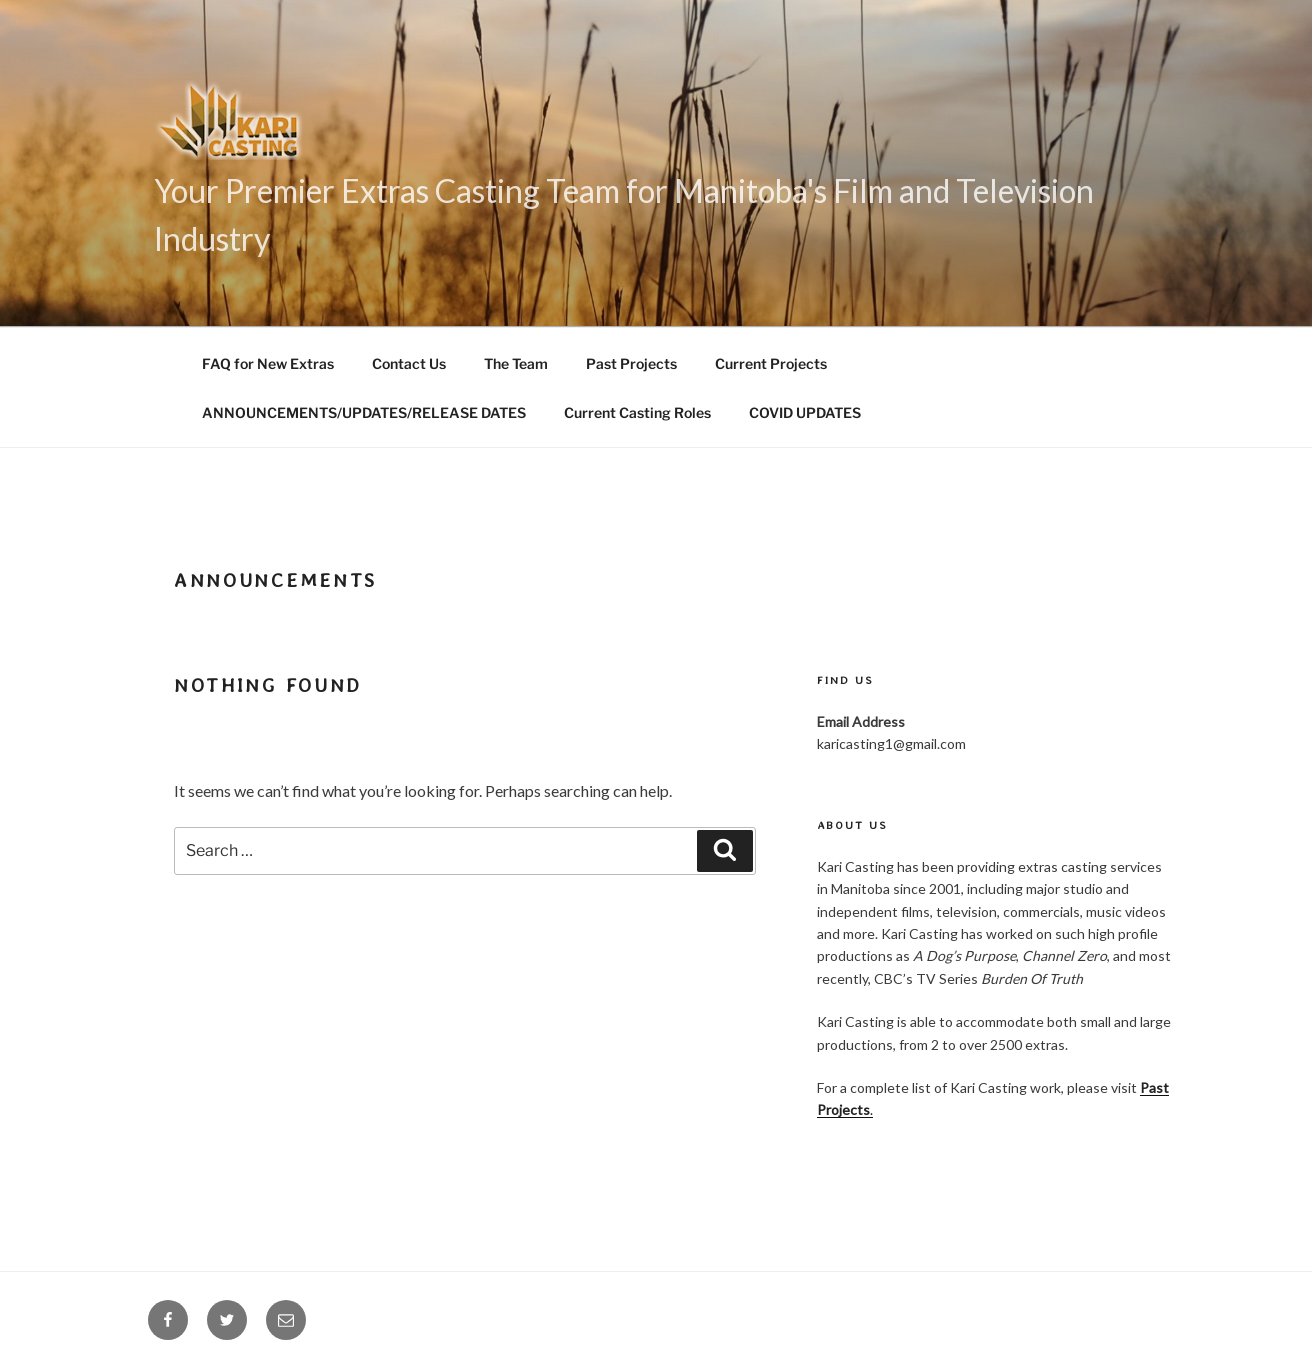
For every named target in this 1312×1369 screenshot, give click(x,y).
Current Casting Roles (637, 412)
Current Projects (771, 363)
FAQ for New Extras (268, 363)
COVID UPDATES (805, 412)
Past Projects (631, 363)
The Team (516, 363)
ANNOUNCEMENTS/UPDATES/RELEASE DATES (364, 412)
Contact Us (409, 363)
